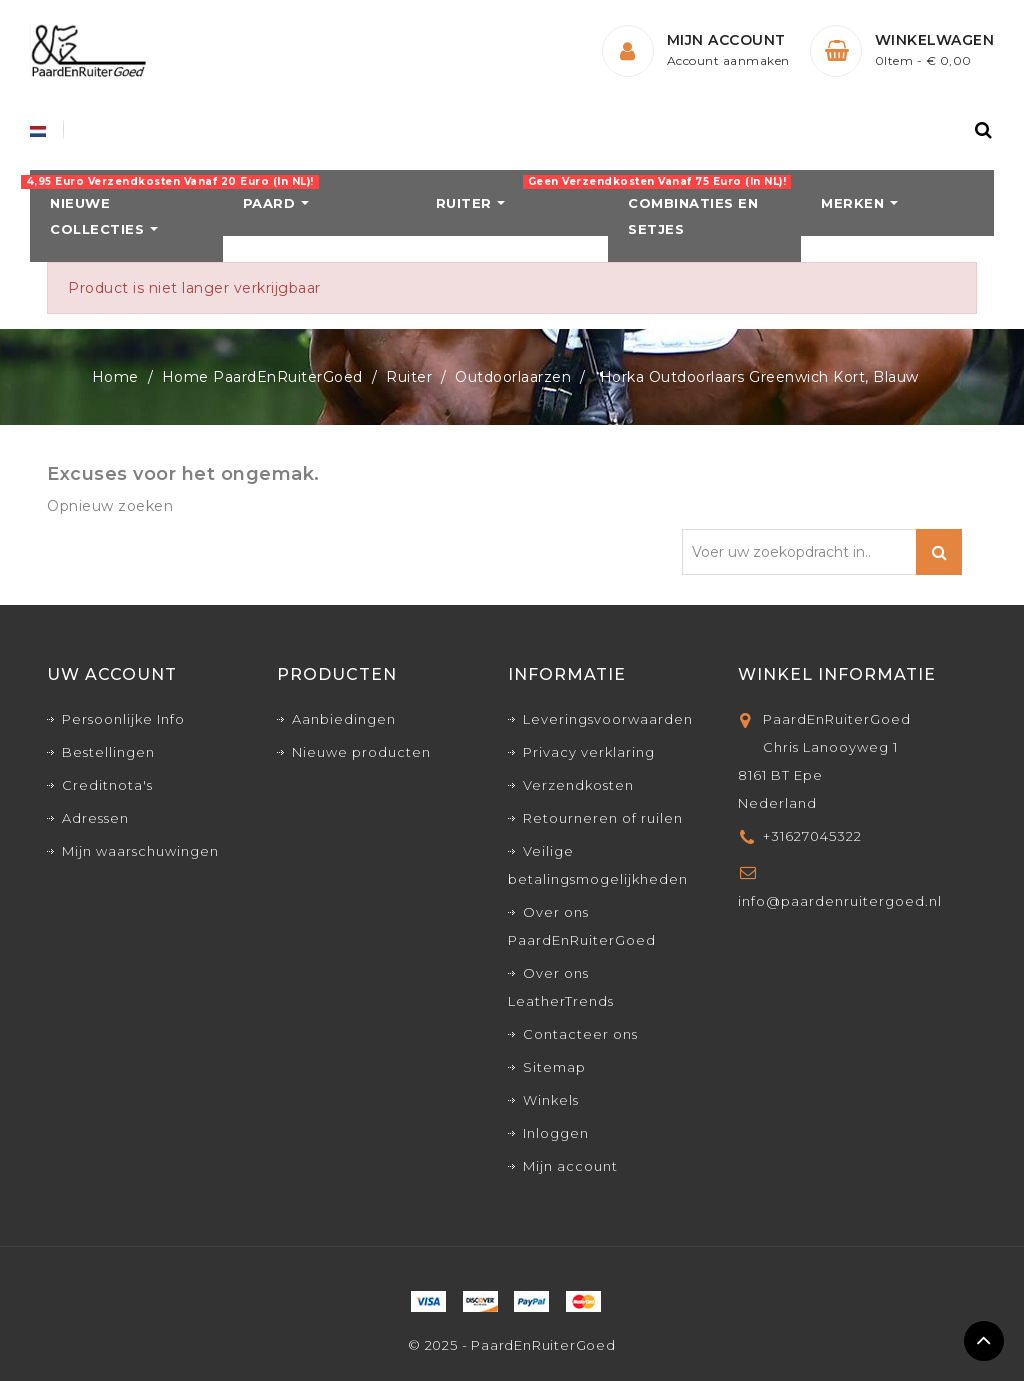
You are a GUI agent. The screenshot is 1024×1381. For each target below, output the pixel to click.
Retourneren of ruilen (603, 818)
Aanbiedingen (344, 719)
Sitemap (554, 1067)
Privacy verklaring (589, 752)
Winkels (551, 1100)
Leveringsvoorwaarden (608, 719)
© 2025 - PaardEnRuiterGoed (512, 1345)
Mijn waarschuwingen (140, 851)
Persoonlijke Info (123, 719)
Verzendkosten (578, 785)
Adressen (95, 818)
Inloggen (556, 1133)
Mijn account (570, 1166)
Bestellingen (108, 752)
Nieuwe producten (361, 752)
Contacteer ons (580, 1034)
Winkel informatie (837, 674)
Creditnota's (107, 785)
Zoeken (939, 552)
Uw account (112, 674)
